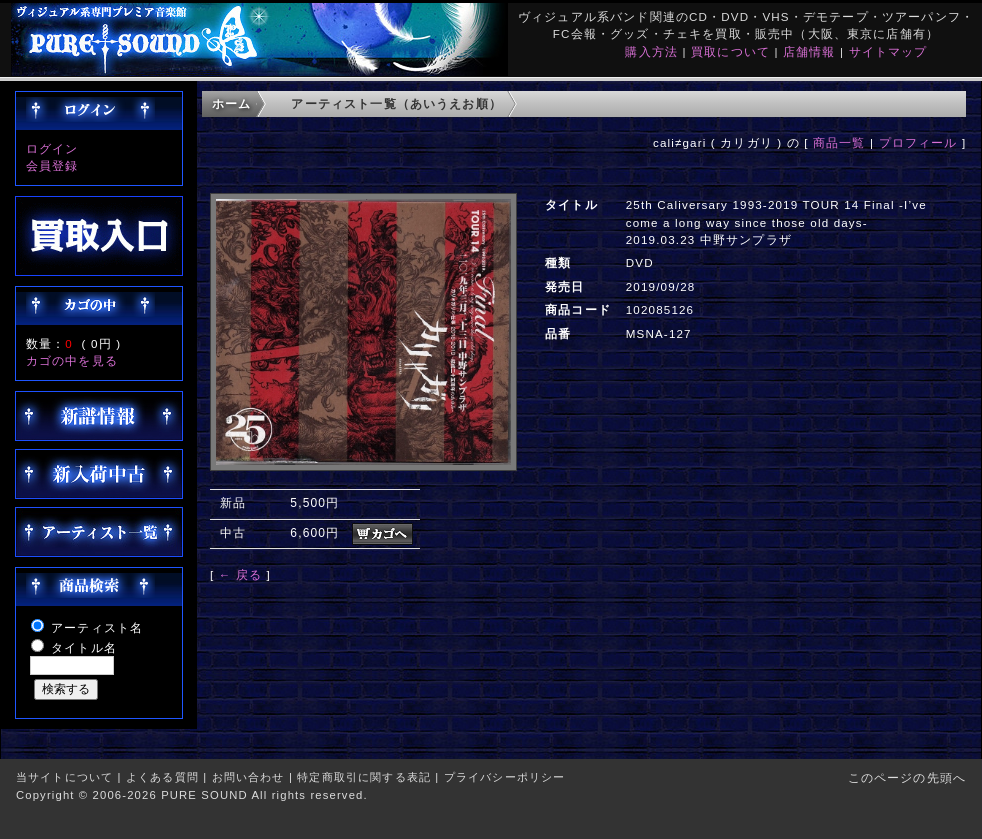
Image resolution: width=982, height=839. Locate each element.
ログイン (52, 148)
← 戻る (240, 574)
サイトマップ (888, 51)
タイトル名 (84, 647)
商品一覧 (839, 142)
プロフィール (918, 142)
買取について (730, 51)
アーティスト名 (97, 627)
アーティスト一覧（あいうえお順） (396, 103)
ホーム (231, 103)
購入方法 (651, 51)
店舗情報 (809, 51)
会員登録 (52, 165)
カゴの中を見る (72, 360)
